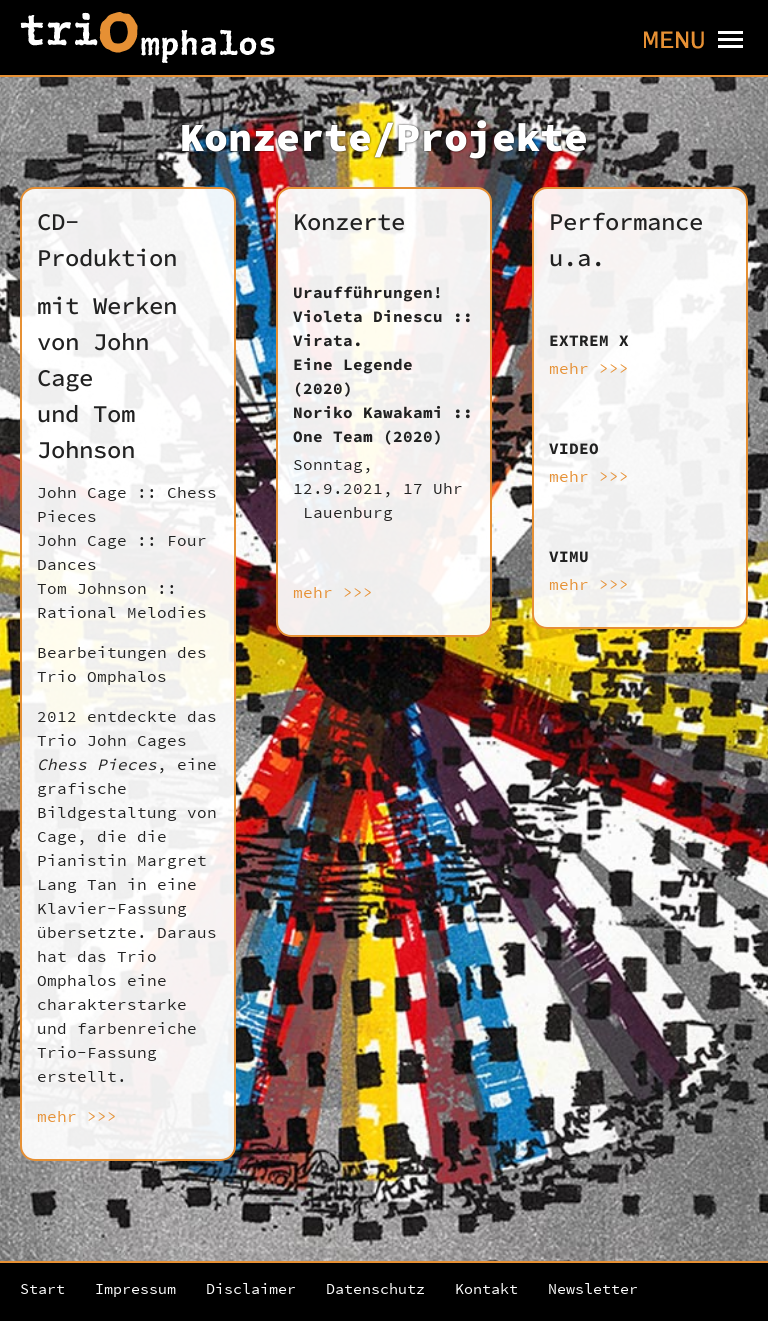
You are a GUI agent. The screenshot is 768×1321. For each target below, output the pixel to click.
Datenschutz (375, 1288)
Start (42, 1288)
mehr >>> (77, 1116)
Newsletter (593, 1288)
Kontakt (486, 1288)
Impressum (135, 1288)
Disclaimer (251, 1288)
